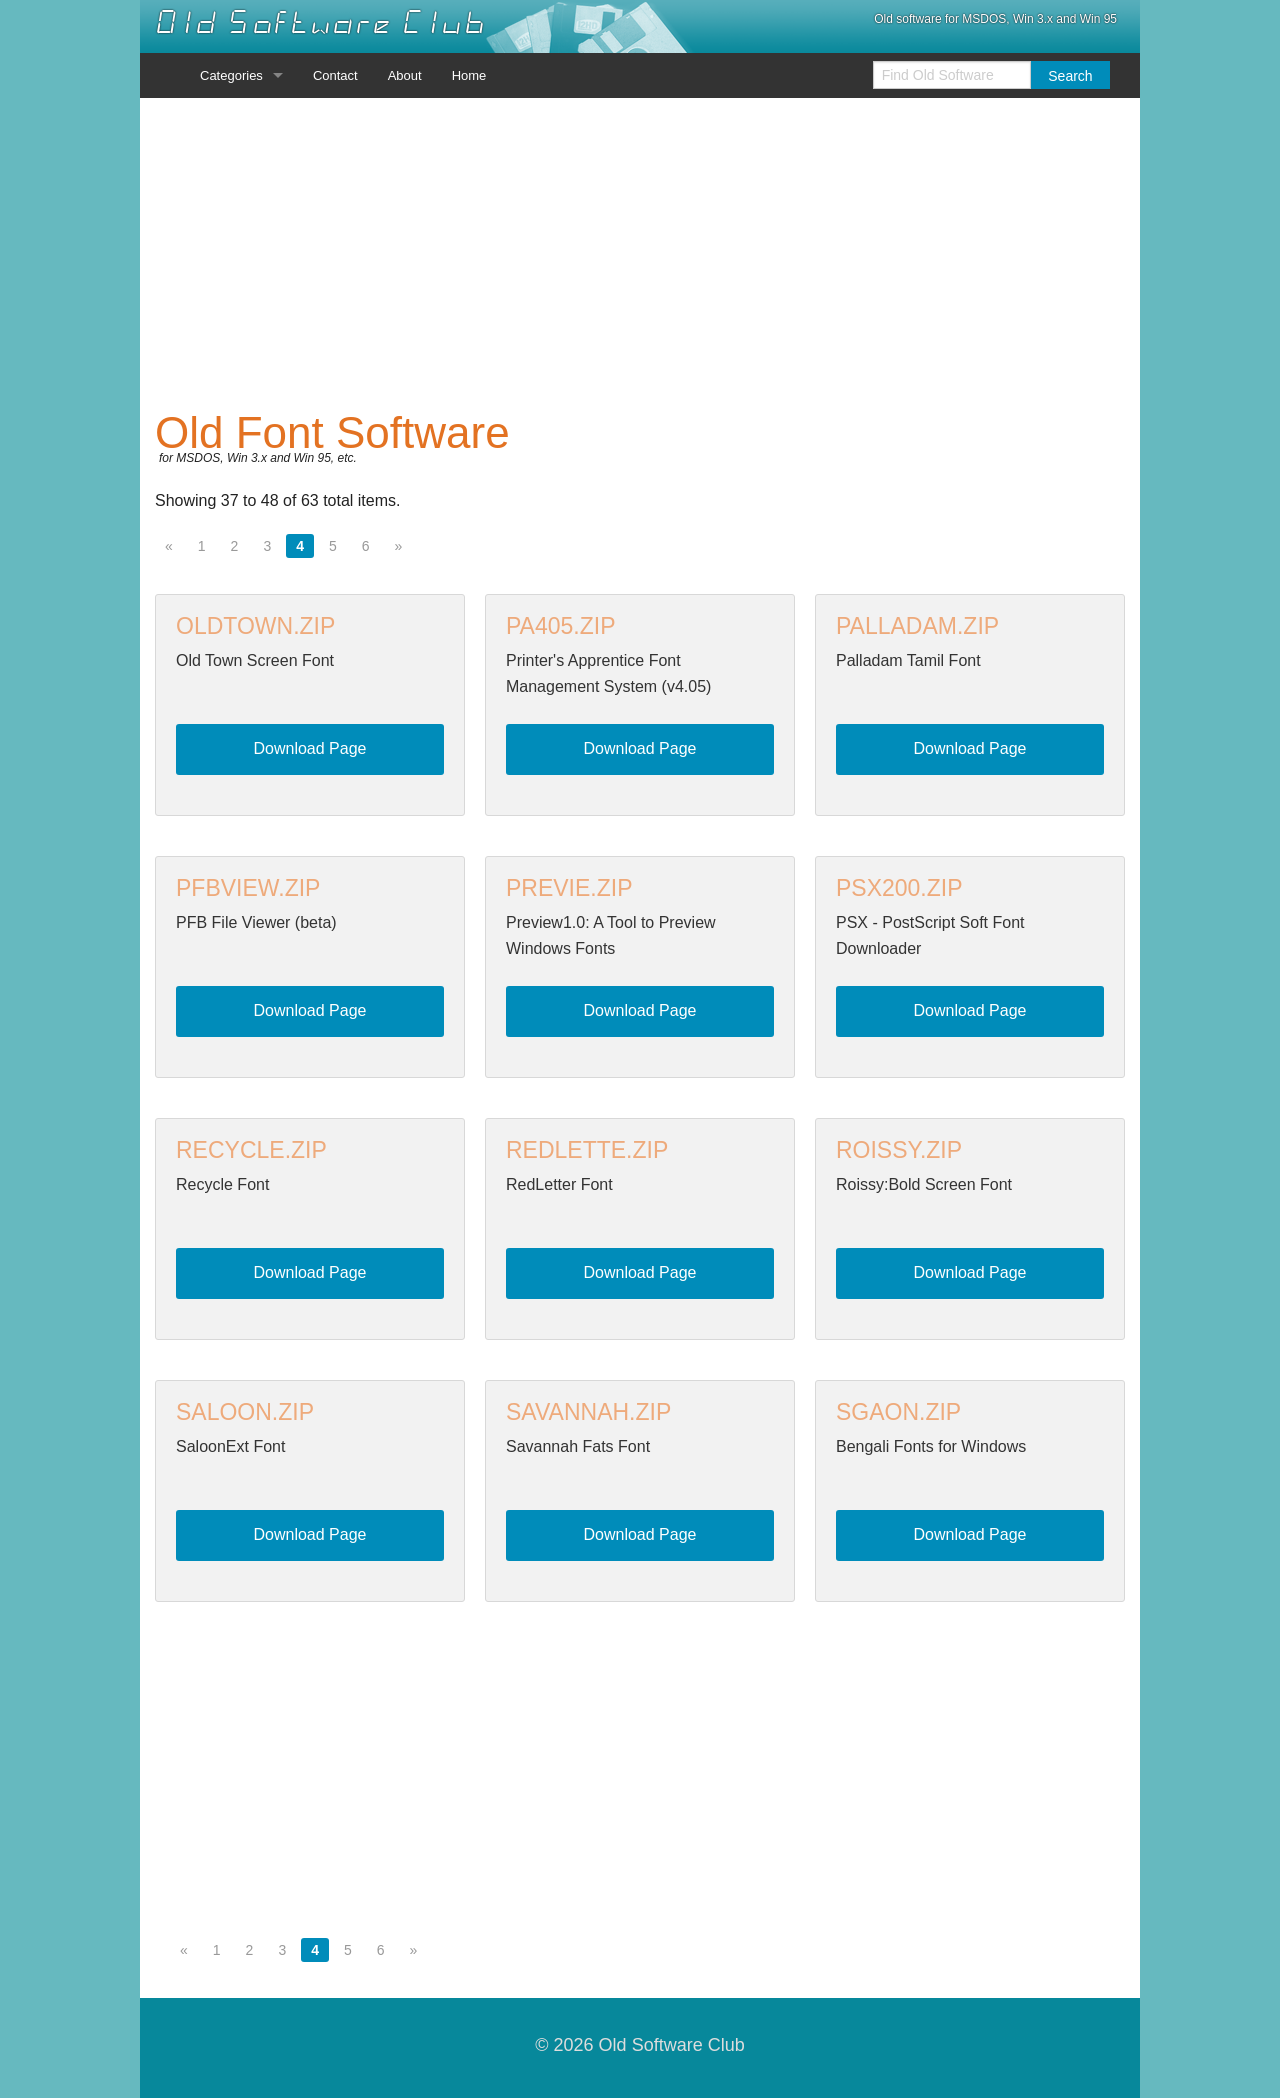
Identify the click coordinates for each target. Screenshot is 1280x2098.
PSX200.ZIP (899, 888)
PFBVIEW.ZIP (248, 888)
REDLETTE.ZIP (587, 1150)
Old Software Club (320, 23)
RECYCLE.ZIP (251, 1150)
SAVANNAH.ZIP (588, 1412)
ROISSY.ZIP (899, 1150)
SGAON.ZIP (898, 1412)
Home (469, 75)
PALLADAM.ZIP (917, 626)
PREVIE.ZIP (569, 888)
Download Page (310, 748)
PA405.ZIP (561, 626)
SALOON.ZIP (245, 1412)
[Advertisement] (640, 254)
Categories (231, 75)
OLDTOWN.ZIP (255, 626)
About (405, 75)
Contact (335, 75)
